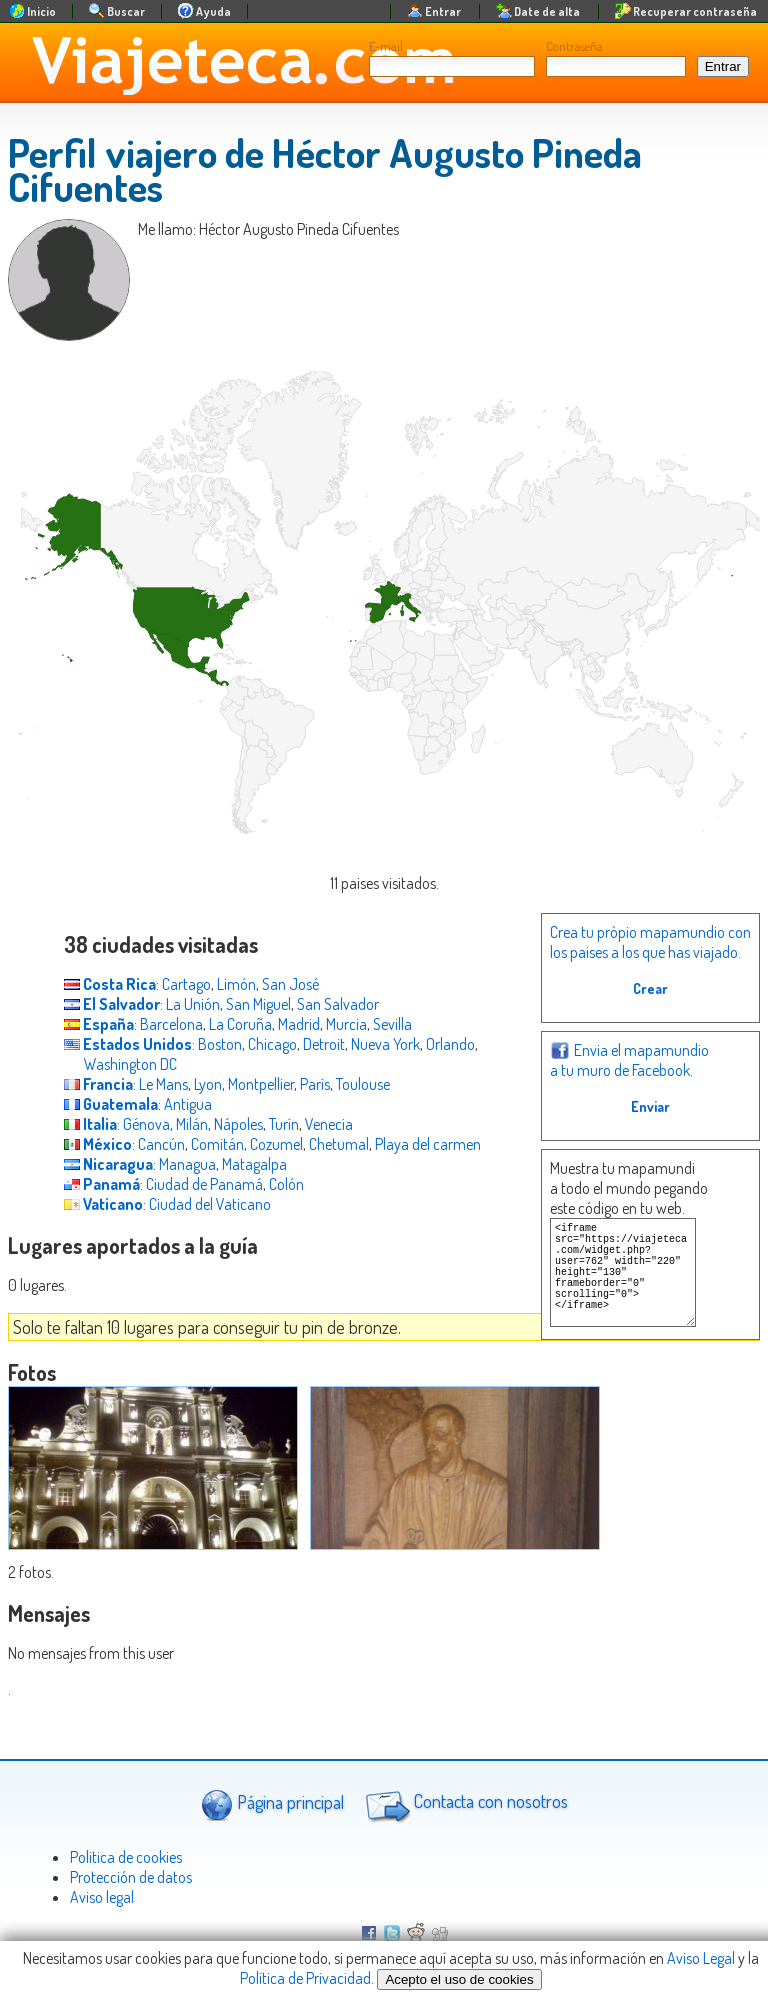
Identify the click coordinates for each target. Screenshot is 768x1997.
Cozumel (276, 1144)
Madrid (299, 1024)
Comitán (217, 1144)
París (315, 1084)
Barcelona (171, 1024)
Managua (187, 1164)
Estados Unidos (128, 1044)
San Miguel (258, 1004)
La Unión (193, 1004)
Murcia (346, 1024)
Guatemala (111, 1104)
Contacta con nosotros (464, 1804)
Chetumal (339, 1144)
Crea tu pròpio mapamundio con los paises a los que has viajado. (650, 942)
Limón (236, 984)
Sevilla (392, 1024)
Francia (98, 1084)
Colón (286, 1184)
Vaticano (103, 1204)
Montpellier (261, 1084)
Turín (284, 1124)
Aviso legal (102, 1897)
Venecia (329, 1124)
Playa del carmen (428, 1144)
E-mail (386, 46)
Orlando (450, 1044)
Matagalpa (254, 1164)
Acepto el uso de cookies (459, 1979)
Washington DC (130, 1064)
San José (290, 984)
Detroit (324, 1044)
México (98, 1144)
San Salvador (338, 1004)
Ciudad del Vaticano (210, 1204)
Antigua (188, 1104)
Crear (650, 988)
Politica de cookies (126, 1857)
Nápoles (238, 1124)
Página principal (272, 1804)
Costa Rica (110, 984)
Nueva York (385, 1044)
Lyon (208, 1084)
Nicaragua (108, 1164)
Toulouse (363, 1084)
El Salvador (112, 1004)
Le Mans (163, 1084)
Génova (146, 1124)
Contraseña (574, 46)
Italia (90, 1124)
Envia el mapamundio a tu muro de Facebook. (629, 1060)
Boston (220, 1044)
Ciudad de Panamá (204, 1184)
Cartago (186, 984)
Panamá (102, 1184)
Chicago (272, 1044)
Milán (192, 1124)
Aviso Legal (701, 1958)
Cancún (161, 1144)
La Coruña (240, 1024)
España (99, 1024)
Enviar (650, 1106)
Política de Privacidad (305, 1978)
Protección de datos (131, 1877)
